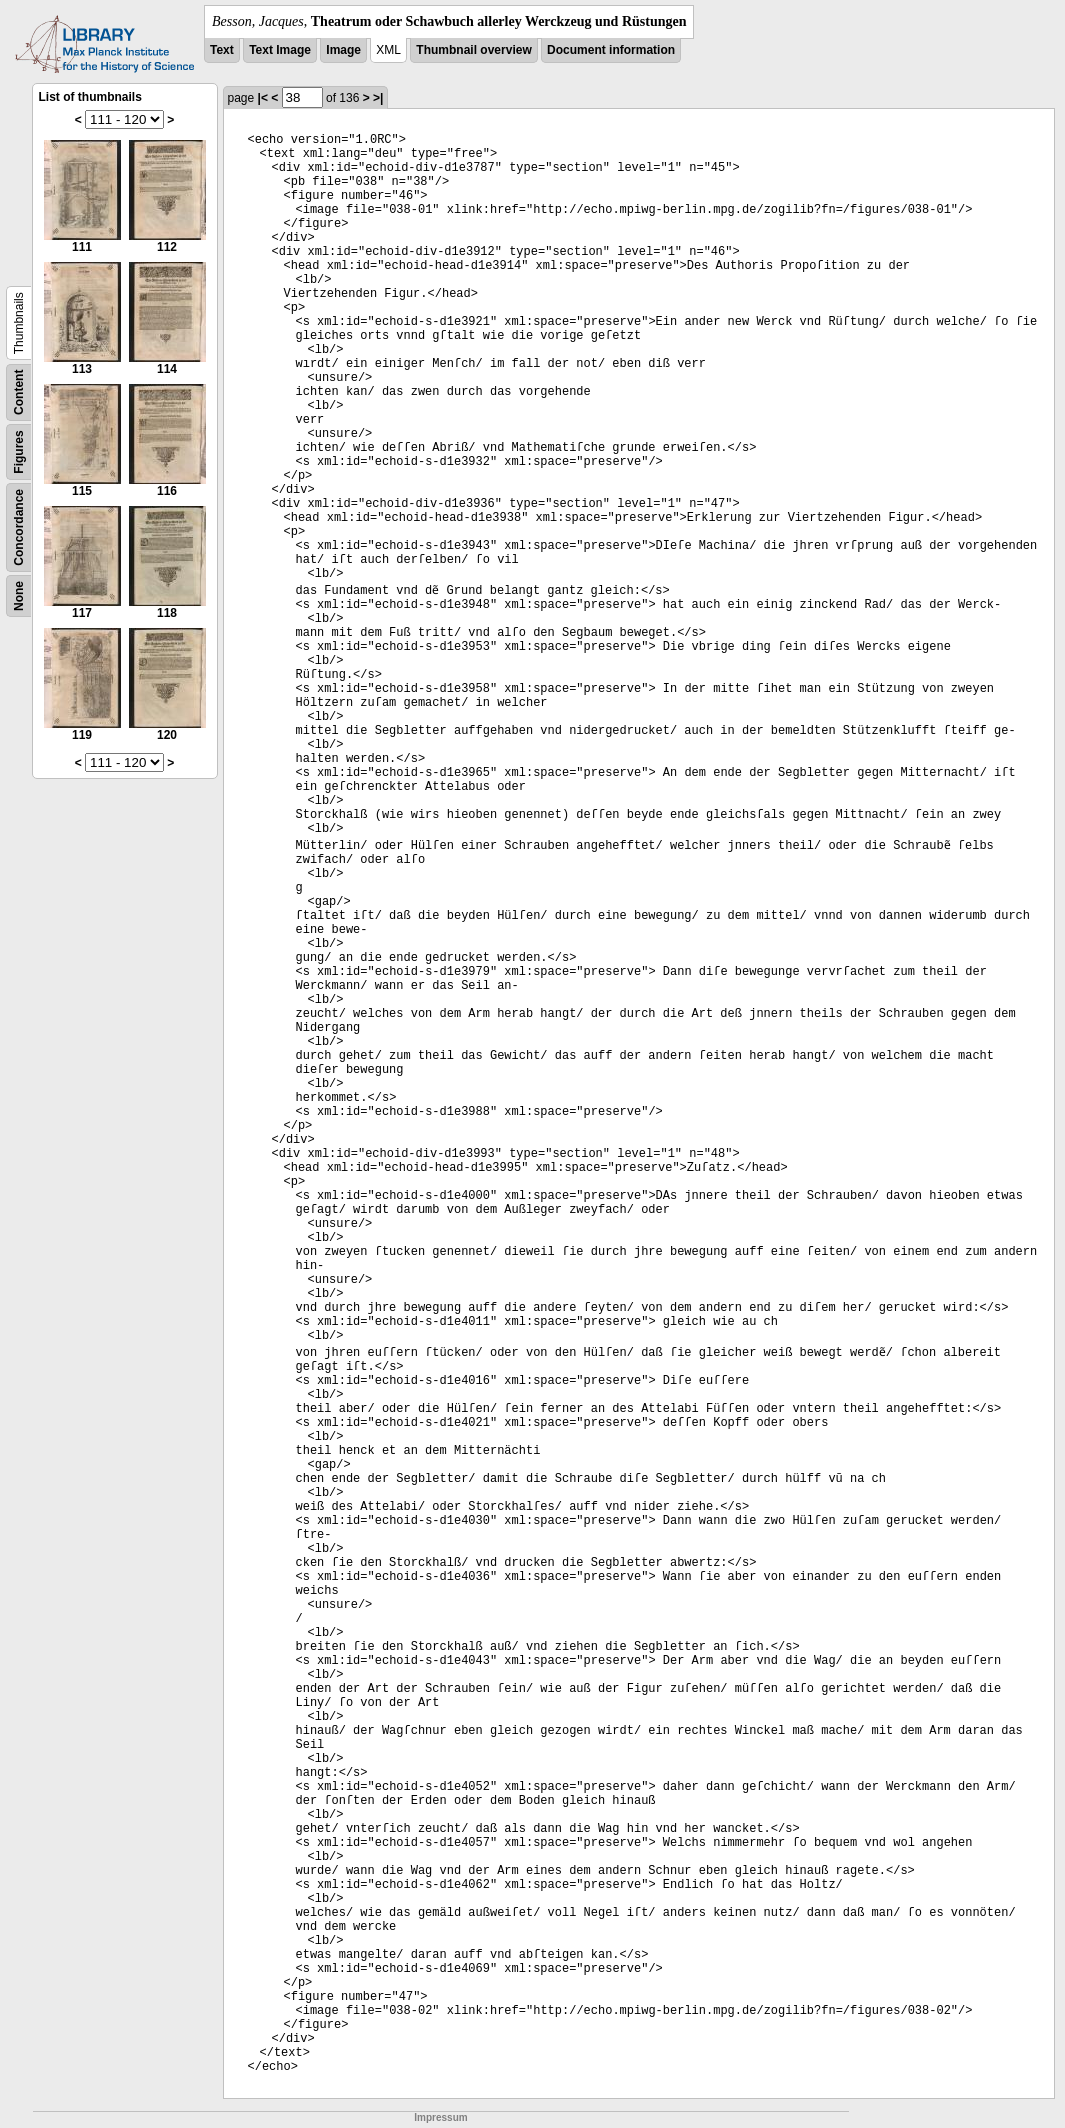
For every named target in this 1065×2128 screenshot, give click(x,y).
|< (263, 98)
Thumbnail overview (473, 50)
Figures (19, 451)
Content (19, 392)
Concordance (19, 527)
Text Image (280, 50)
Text (222, 50)
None (19, 596)
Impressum (440, 2117)
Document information (611, 50)
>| (378, 98)
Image (343, 50)
